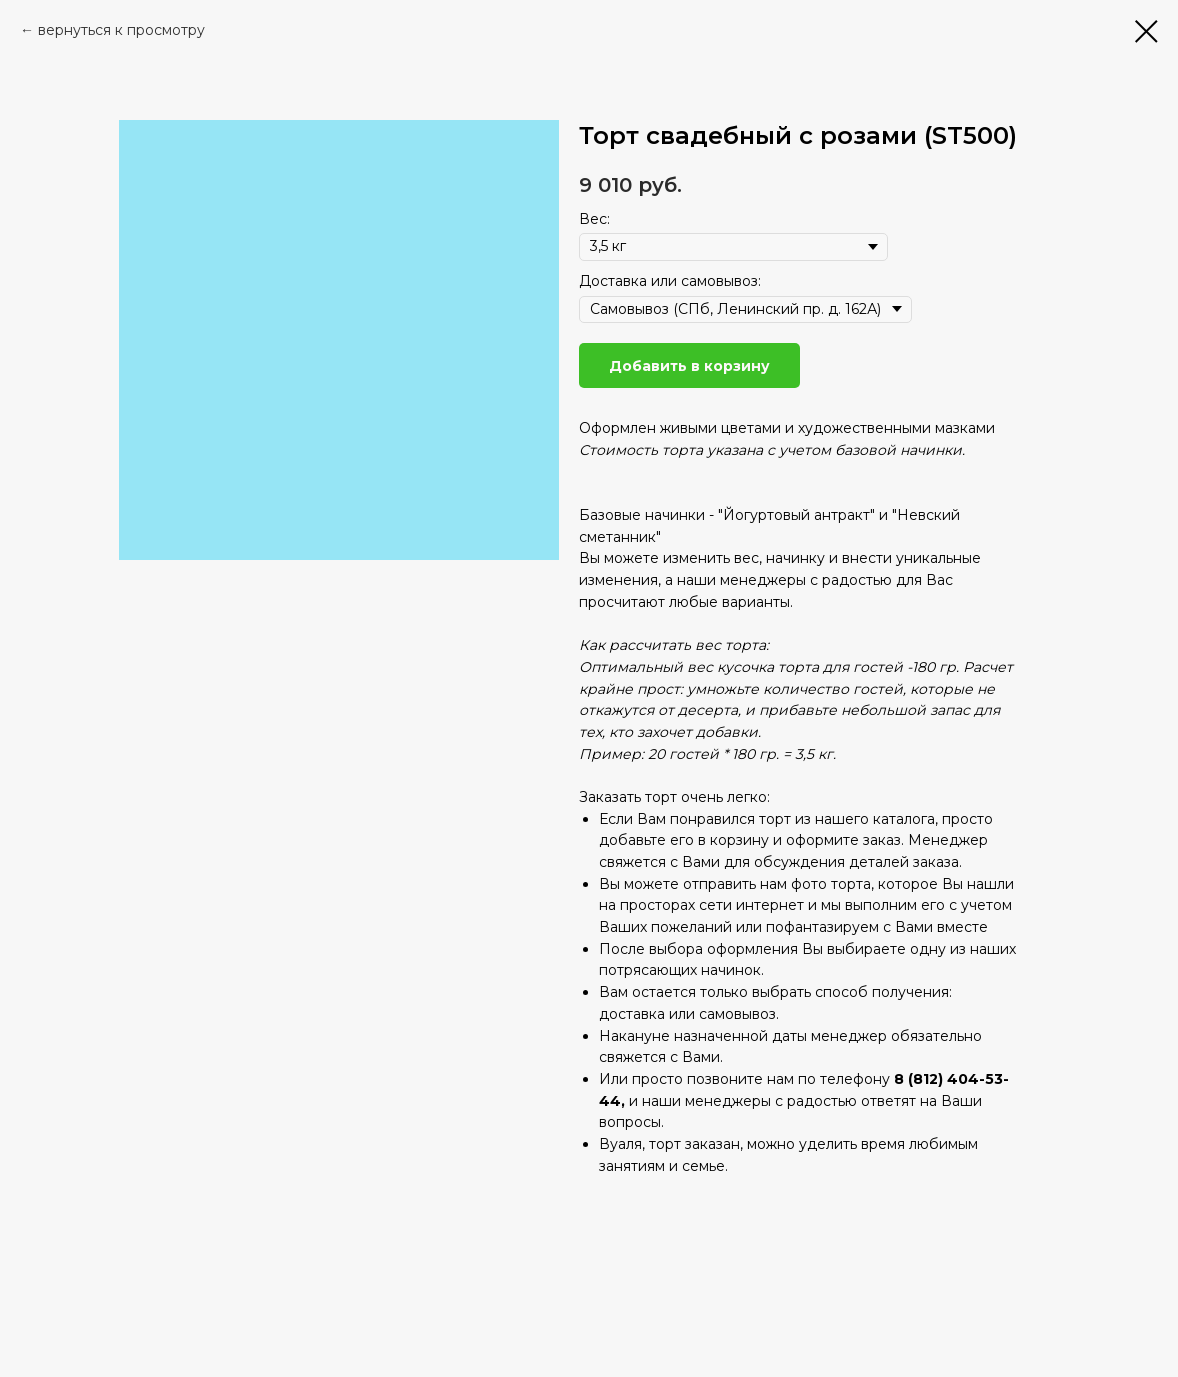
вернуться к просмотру (121, 30)
